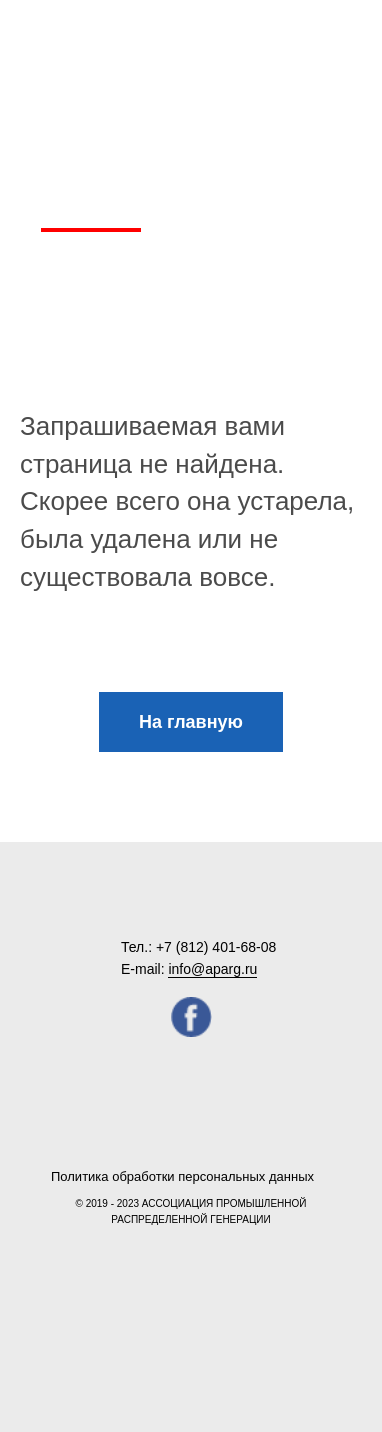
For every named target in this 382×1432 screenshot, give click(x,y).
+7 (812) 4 (188, 947)
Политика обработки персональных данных (182, 1176)
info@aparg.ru (212, 969)
